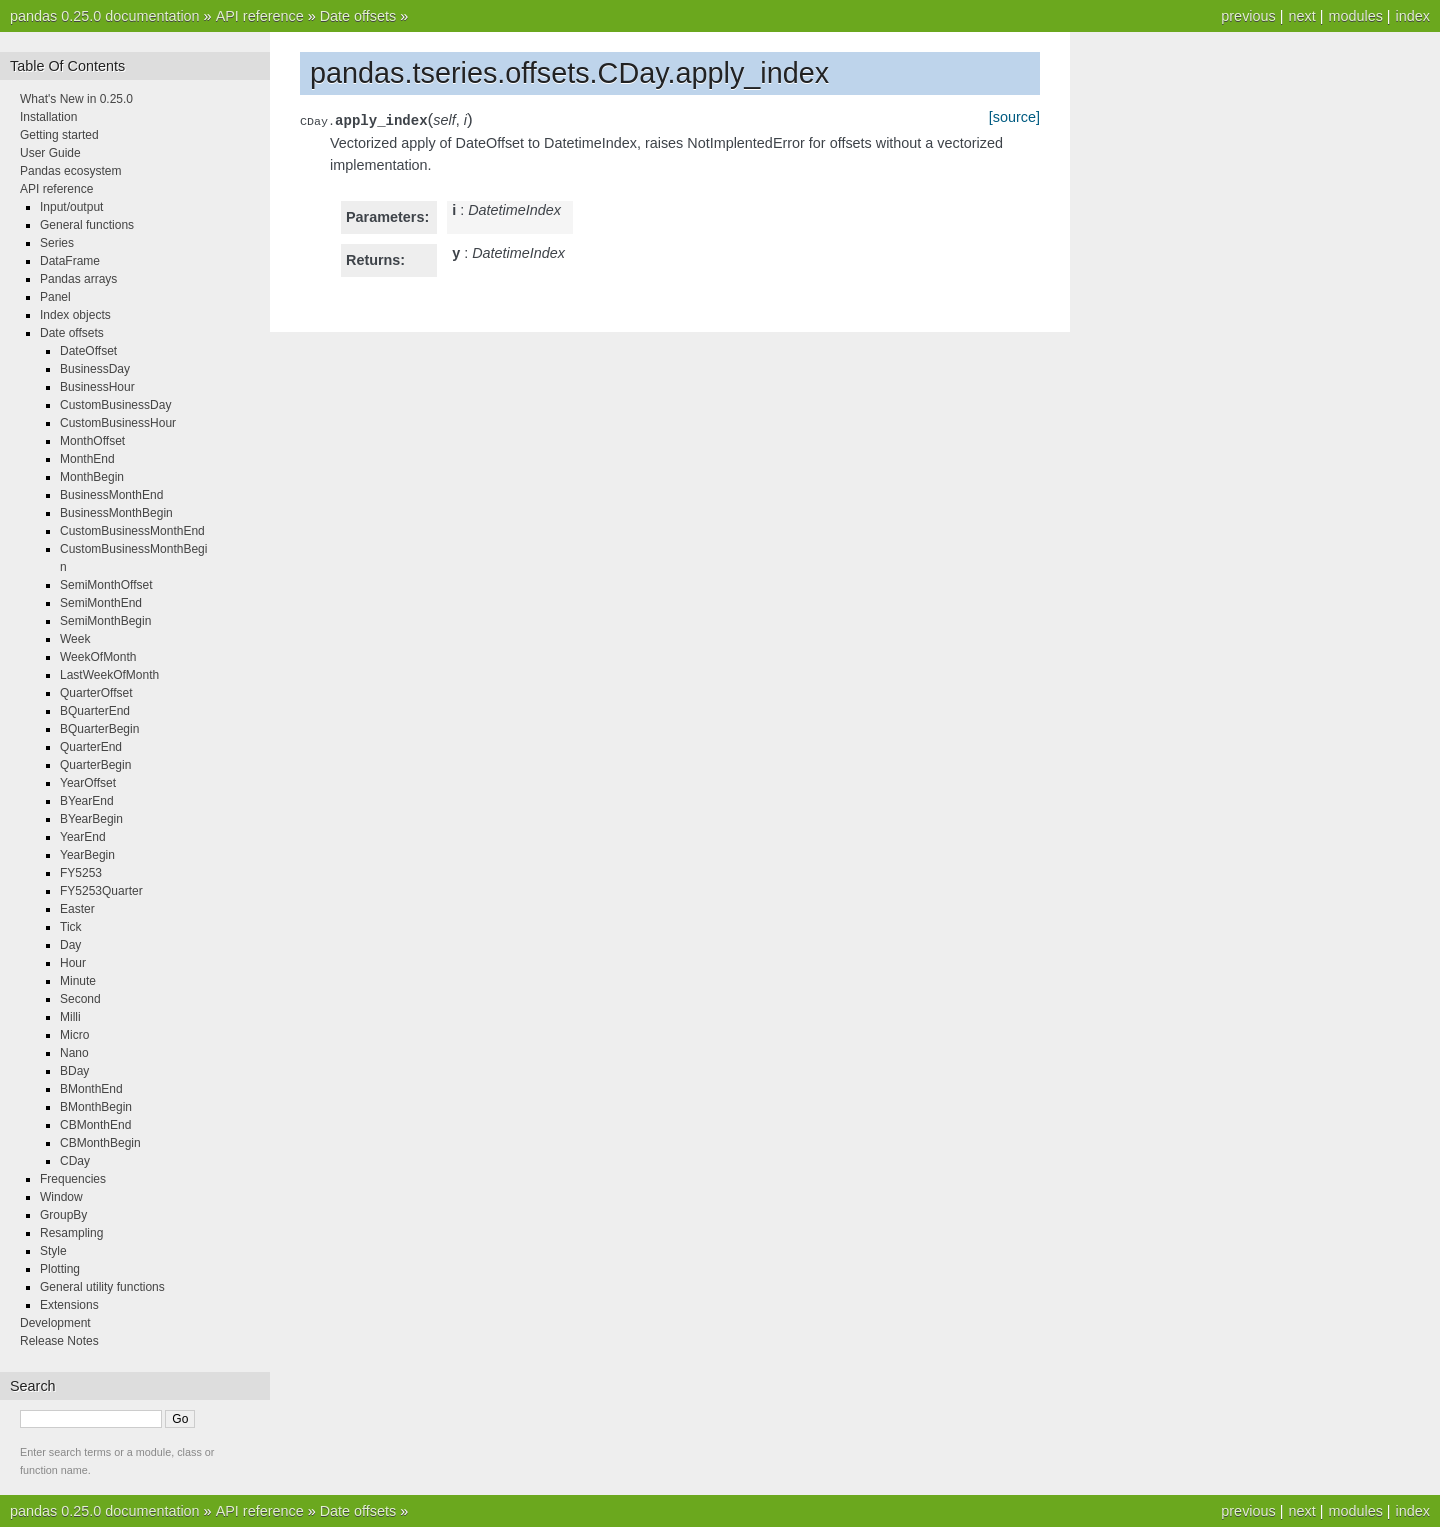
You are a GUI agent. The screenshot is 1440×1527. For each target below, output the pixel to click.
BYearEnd (87, 801)
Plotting (60, 1269)
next (1301, 16)
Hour (73, 963)
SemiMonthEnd (101, 603)
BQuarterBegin (99, 729)
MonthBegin (92, 477)
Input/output (71, 207)
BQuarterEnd (95, 711)
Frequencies (73, 1179)
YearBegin (87, 855)
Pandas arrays (78, 279)
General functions (87, 225)
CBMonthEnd (95, 1125)
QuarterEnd (91, 747)
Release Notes (59, 1341)
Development (55, 1323)
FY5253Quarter (101, 891)
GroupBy (63, 1215)
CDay (75, 1161)
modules (1355, 16)
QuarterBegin (95, 765)
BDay (74, 1071)
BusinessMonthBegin (116, 513)
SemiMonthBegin (105, 621)
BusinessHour (97, 387)
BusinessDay (95, 369)
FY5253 (81, 873)
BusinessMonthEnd (111, 495)
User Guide (50, 153)
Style (53, 1251)
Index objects (75, 315)
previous (1248, 16)
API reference (260, 16)
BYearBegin (91, 819)
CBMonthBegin (100, 1143)
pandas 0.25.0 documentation (105, 16)
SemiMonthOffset (106, 585)
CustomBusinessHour (118, 423)
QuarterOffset (96, 693)
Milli (70, 1017)
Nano (74, 1053)
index (1413, 16)
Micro (74, 1035)
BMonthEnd (91, 1089)
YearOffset (88, 783)
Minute (78, 981)
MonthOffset (92, 441)
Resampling (71, 1233)
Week (75, 639)
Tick (71, 927)
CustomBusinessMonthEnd (132, 531)
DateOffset (88, 351)
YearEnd (83, 837)
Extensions (69, 1305)
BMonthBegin (96, 1107)
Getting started (59, 135)
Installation (48, 117)
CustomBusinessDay (115, 405)
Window (61, 1197)
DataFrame (70, 261)
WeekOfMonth (98, 657)
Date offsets (358, 16)
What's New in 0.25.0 (76, 99)
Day (70, 945)
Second (80, 999)
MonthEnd (87, 459)
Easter (77, 909)
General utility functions (102, 1287)
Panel (55, 297)
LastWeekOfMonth (109, 675)
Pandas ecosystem (70, 171)
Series (57, 243)
